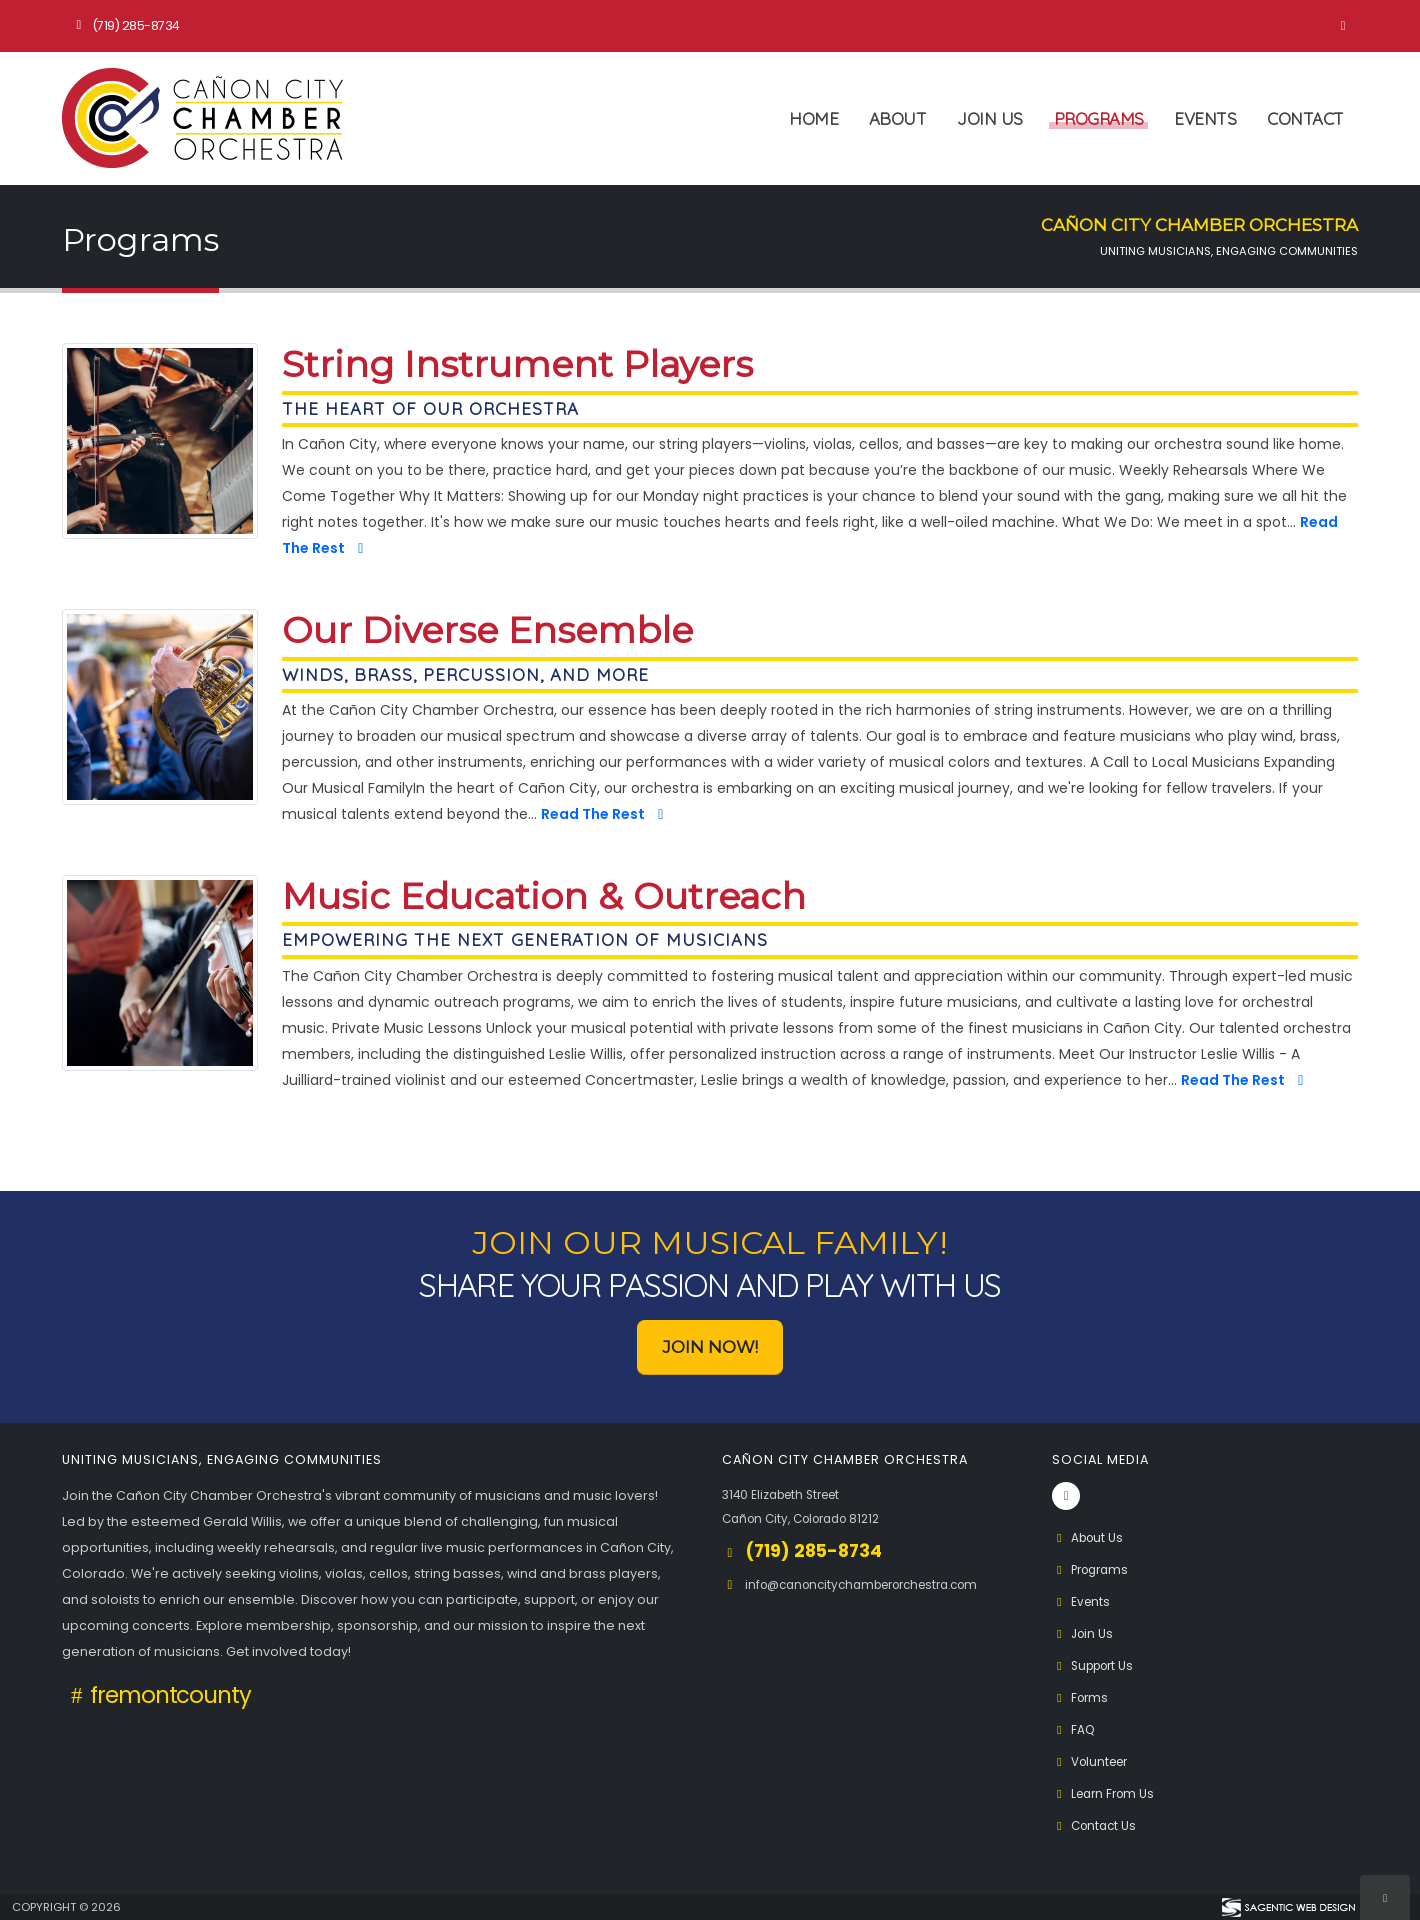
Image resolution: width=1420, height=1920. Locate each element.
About (898, 118)
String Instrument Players (517, 364)
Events (1205, 118)
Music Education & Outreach (544, 896)
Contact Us (1097, 1825)
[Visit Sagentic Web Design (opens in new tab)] (1287, 1907)
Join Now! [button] (710, 1347)
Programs (1099, 118)
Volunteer (1094, 1761)
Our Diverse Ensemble (487, 630)
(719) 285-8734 (125, 25)
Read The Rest (605, 814)
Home (813, 118)
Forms (1082, 1697)
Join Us (990, 118)
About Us (1090, 1537)
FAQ (1074, 1729)
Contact (1305, 118)
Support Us (1097, 1665)
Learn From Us (1107, 1793)
